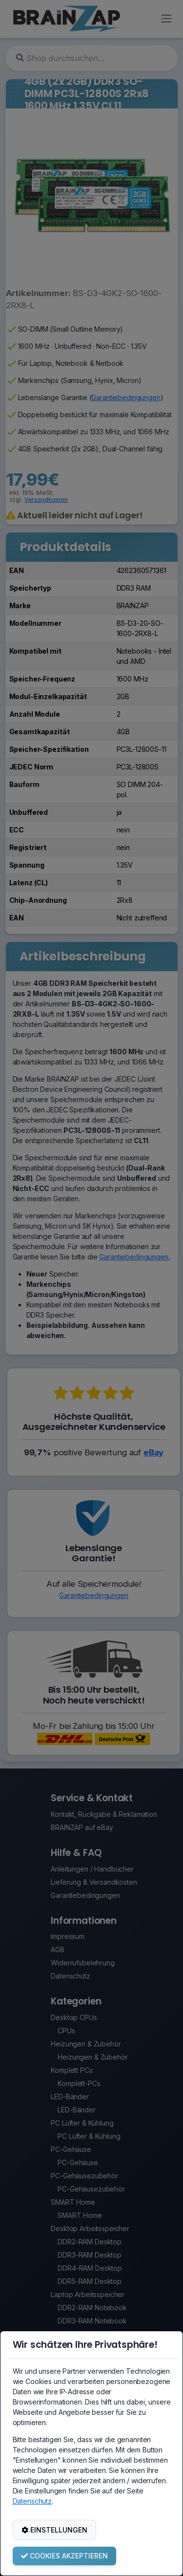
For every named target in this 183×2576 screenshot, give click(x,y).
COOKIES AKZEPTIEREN (64, 2556)
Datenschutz (32, 2501)
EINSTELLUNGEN (54, 2530)
